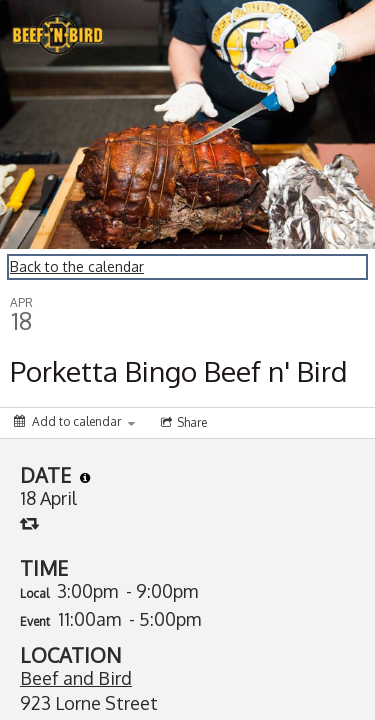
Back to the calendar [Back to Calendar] (77, 266)
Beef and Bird (76, 678)
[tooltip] (85, 478)
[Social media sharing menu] (182, 423)
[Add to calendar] (74, 421)
